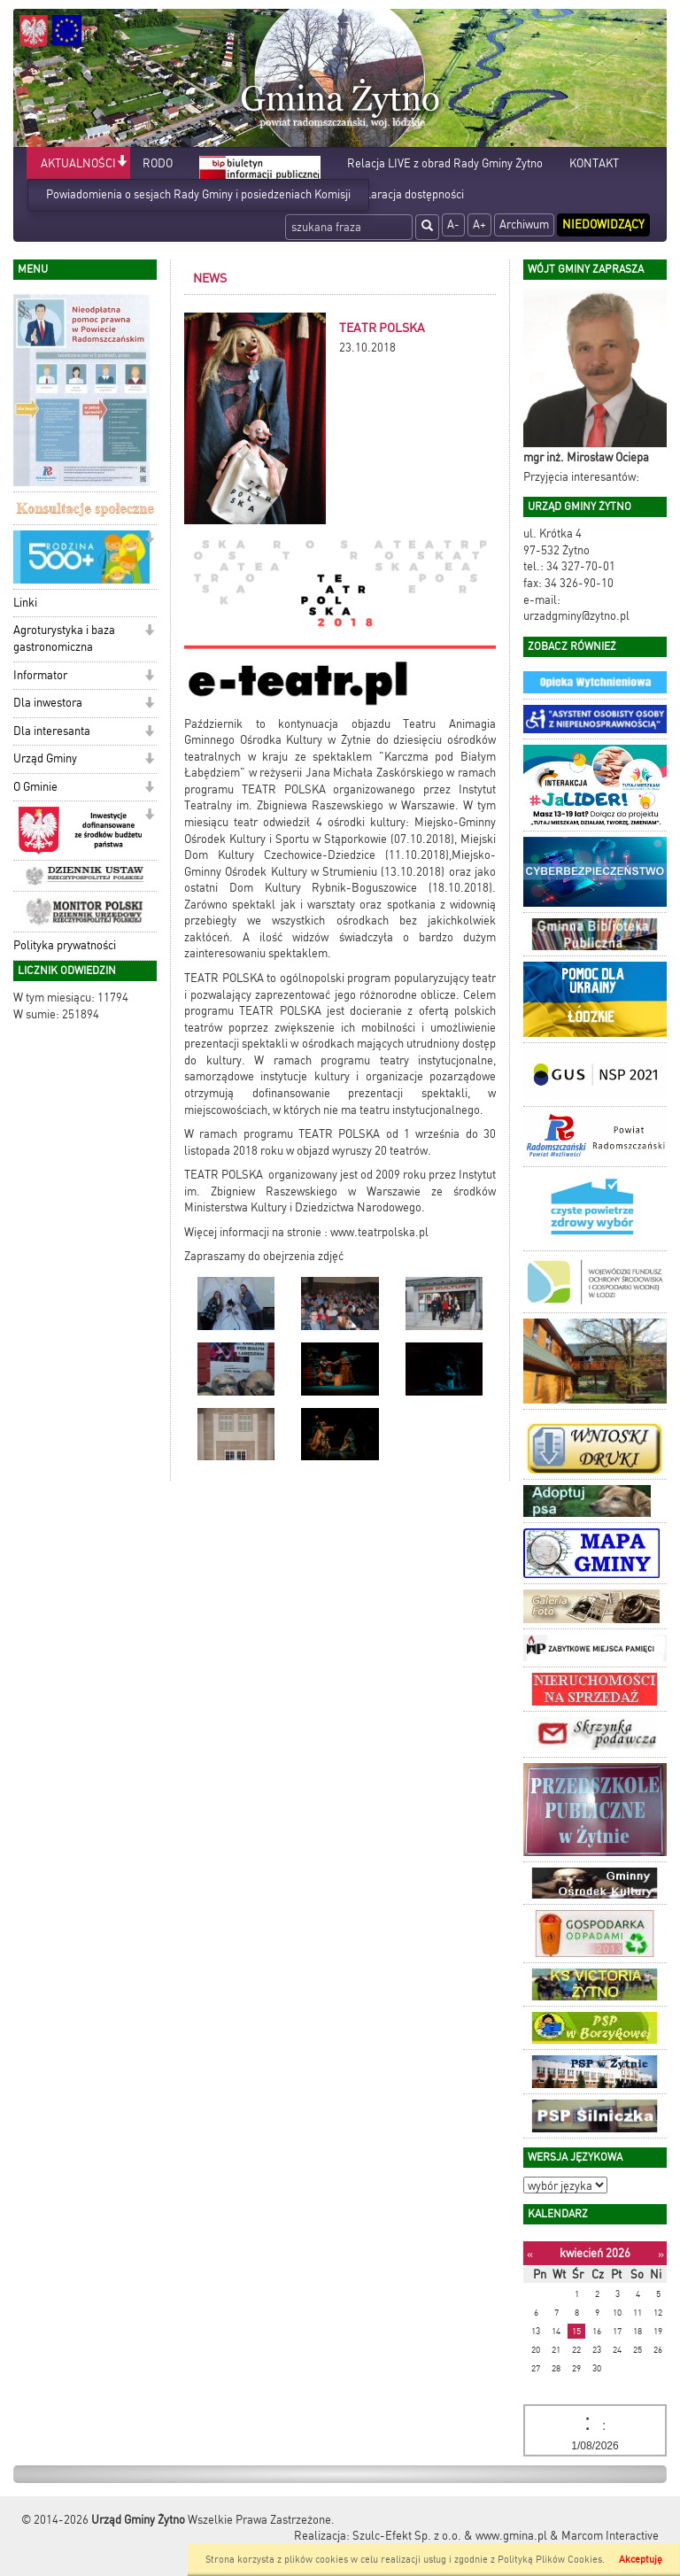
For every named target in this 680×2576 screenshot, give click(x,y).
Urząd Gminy (45, 758)
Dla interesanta (51, 731)
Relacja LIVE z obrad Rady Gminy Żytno (445, 163)
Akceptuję (640, 2559)
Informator (40, 675)
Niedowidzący (603, 224)
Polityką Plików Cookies (550, 2559)
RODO (158, 163)
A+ (479, 224)
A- (453, 224)
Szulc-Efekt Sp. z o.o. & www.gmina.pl (449, 2535)
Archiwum (524, 224)
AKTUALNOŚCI (78, 163)
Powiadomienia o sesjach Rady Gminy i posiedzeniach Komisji (198, 194)
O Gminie (35, 786)
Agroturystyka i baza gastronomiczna (64, 638)
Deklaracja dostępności (405, 194)
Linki (25, 602)
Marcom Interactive (610, 2535)
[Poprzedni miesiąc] (530, 2254)
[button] (121, 162)
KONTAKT (594, 163)
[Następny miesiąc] (661, 2254)
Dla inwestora (47, 702)
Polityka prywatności (64, 945)
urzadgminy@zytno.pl (576, 616)
